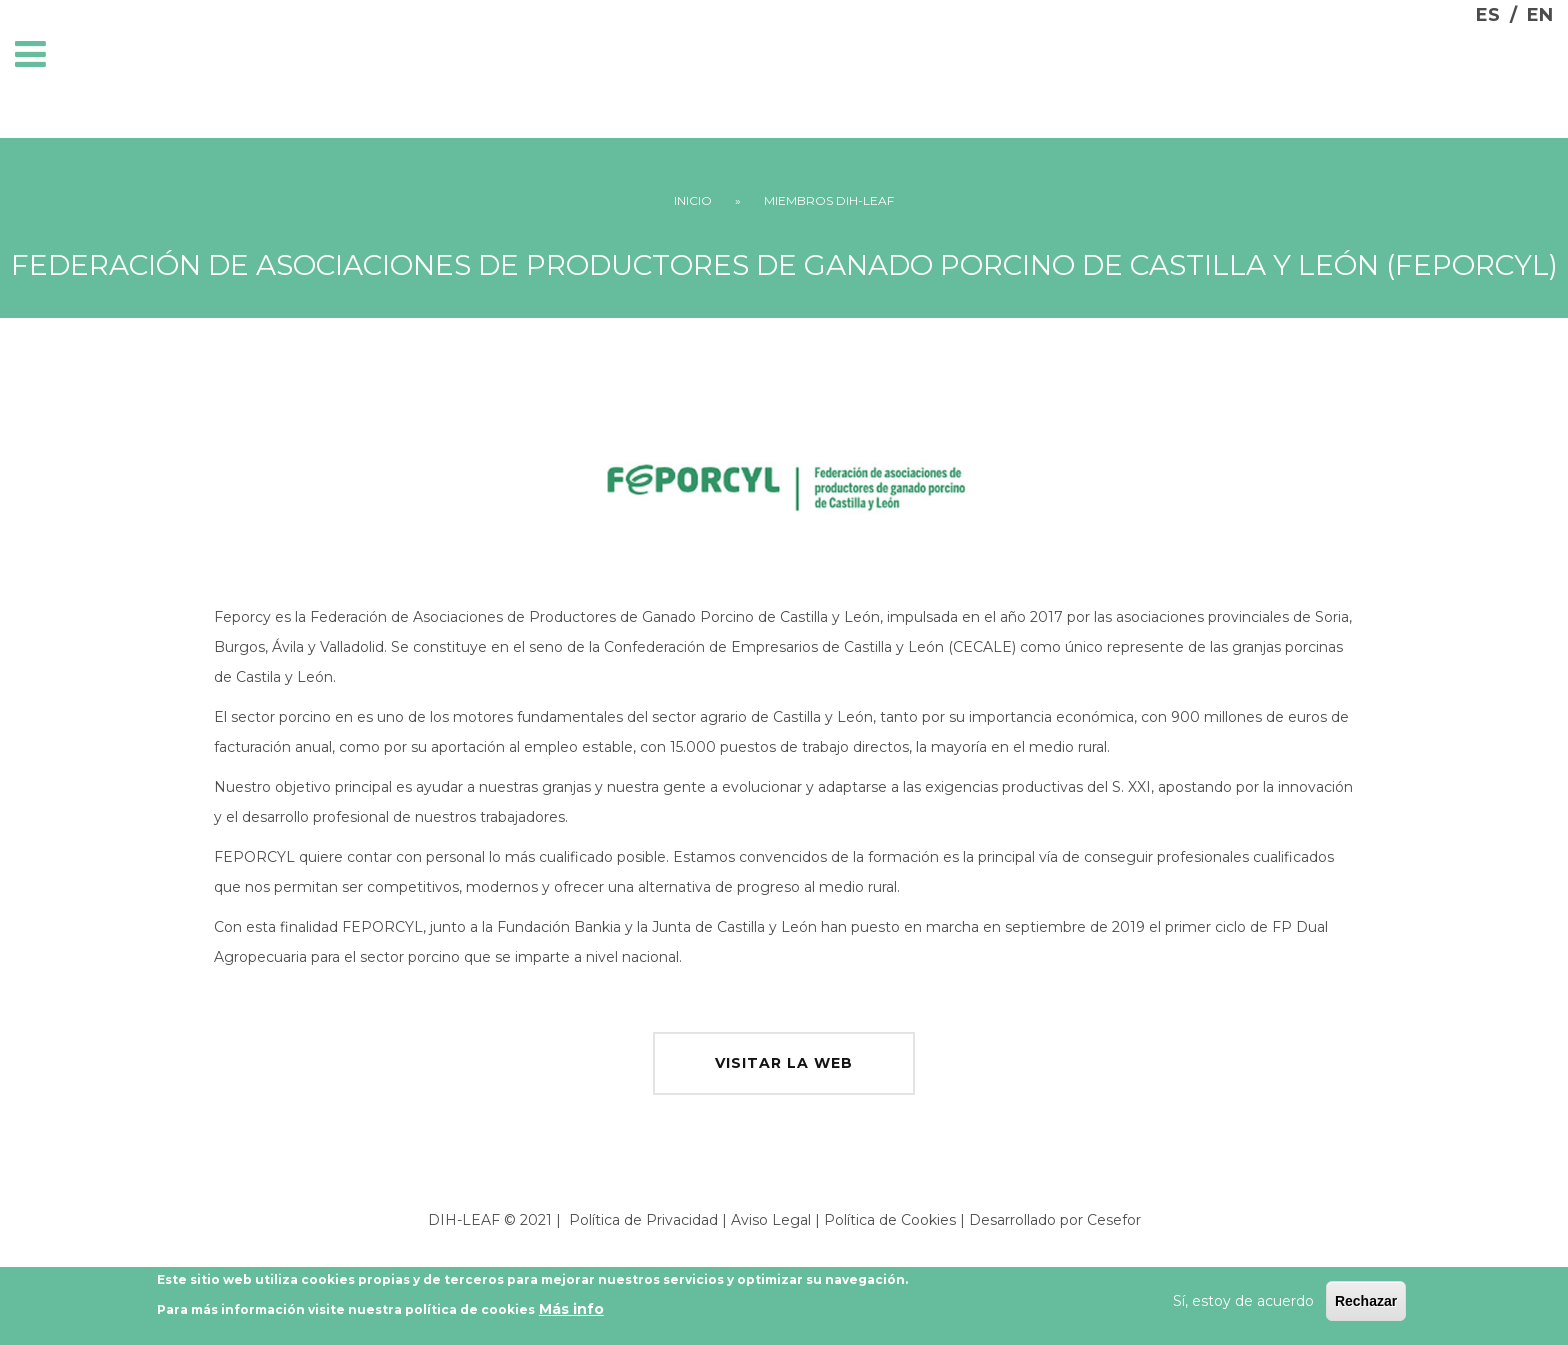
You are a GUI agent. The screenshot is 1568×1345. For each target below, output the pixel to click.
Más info (571, 1310)
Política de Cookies (890, 1220)
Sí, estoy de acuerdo (1243, 1303)
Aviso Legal (771, 1220)
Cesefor (1114, 1220)
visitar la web (784, 1063)
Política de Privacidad (643, 1220)
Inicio (693, 200)
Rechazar (1366, 1303)
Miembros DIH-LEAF (829, 200)
